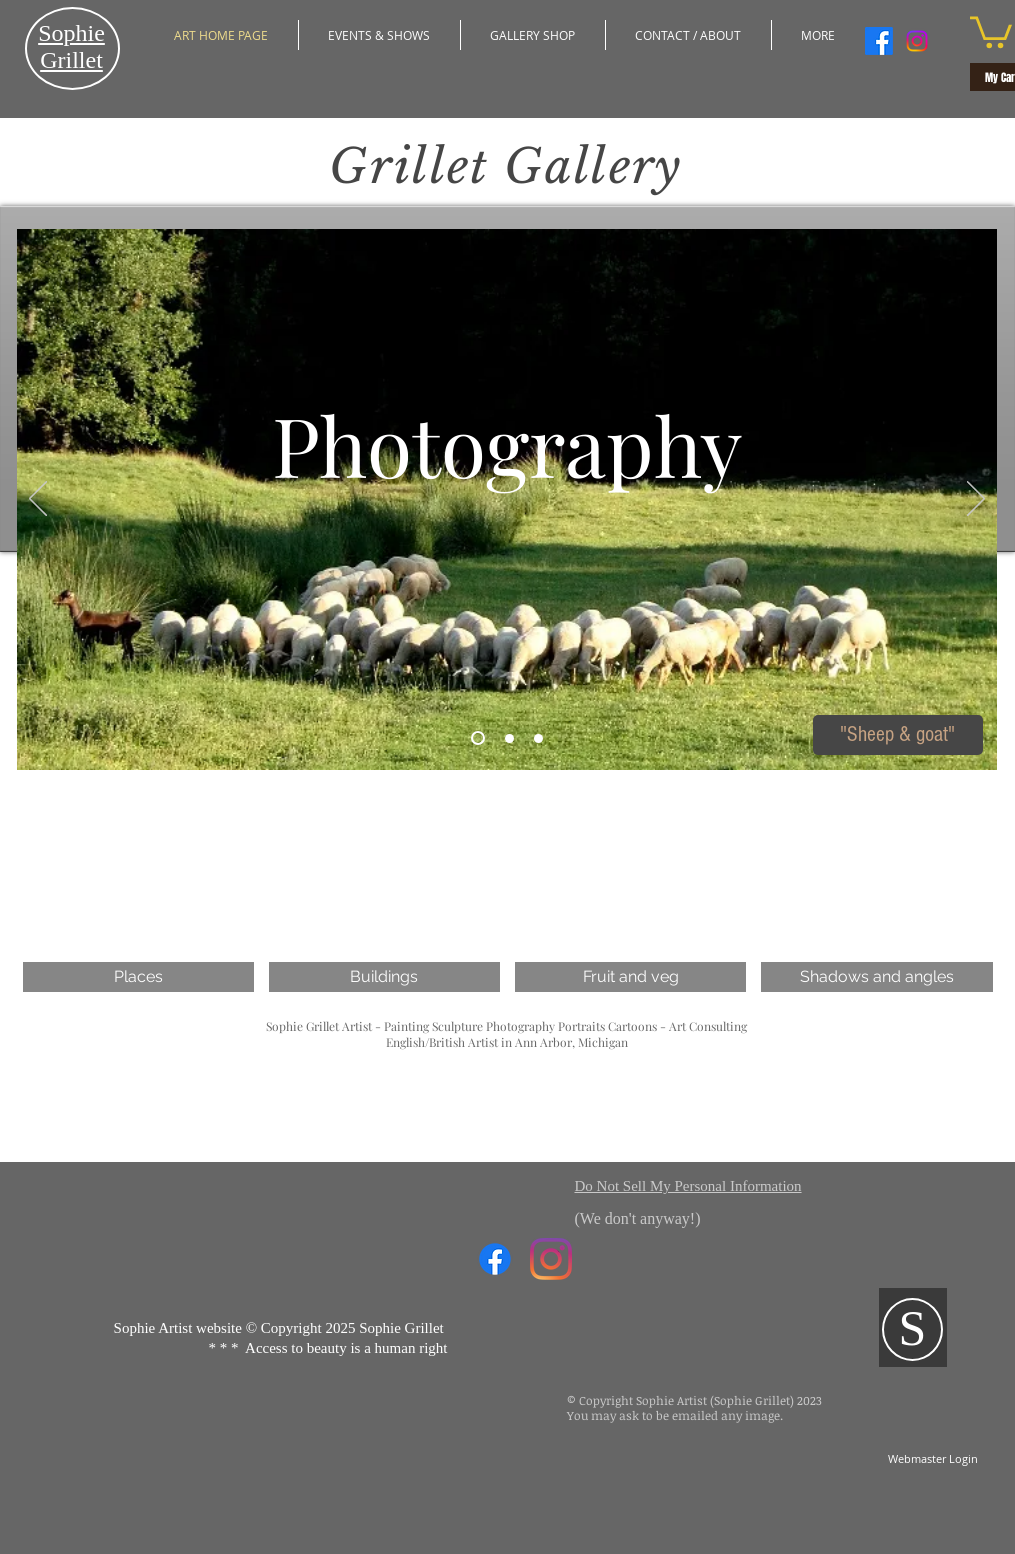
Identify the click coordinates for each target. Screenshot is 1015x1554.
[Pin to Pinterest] (684, 765)
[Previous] (38, 500)
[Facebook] (879, 41)
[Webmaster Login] (933, 1458)
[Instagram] (917, 41)
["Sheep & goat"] (898, 735)
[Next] (976, 500)
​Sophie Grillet (71, 46)
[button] (688, 35)
